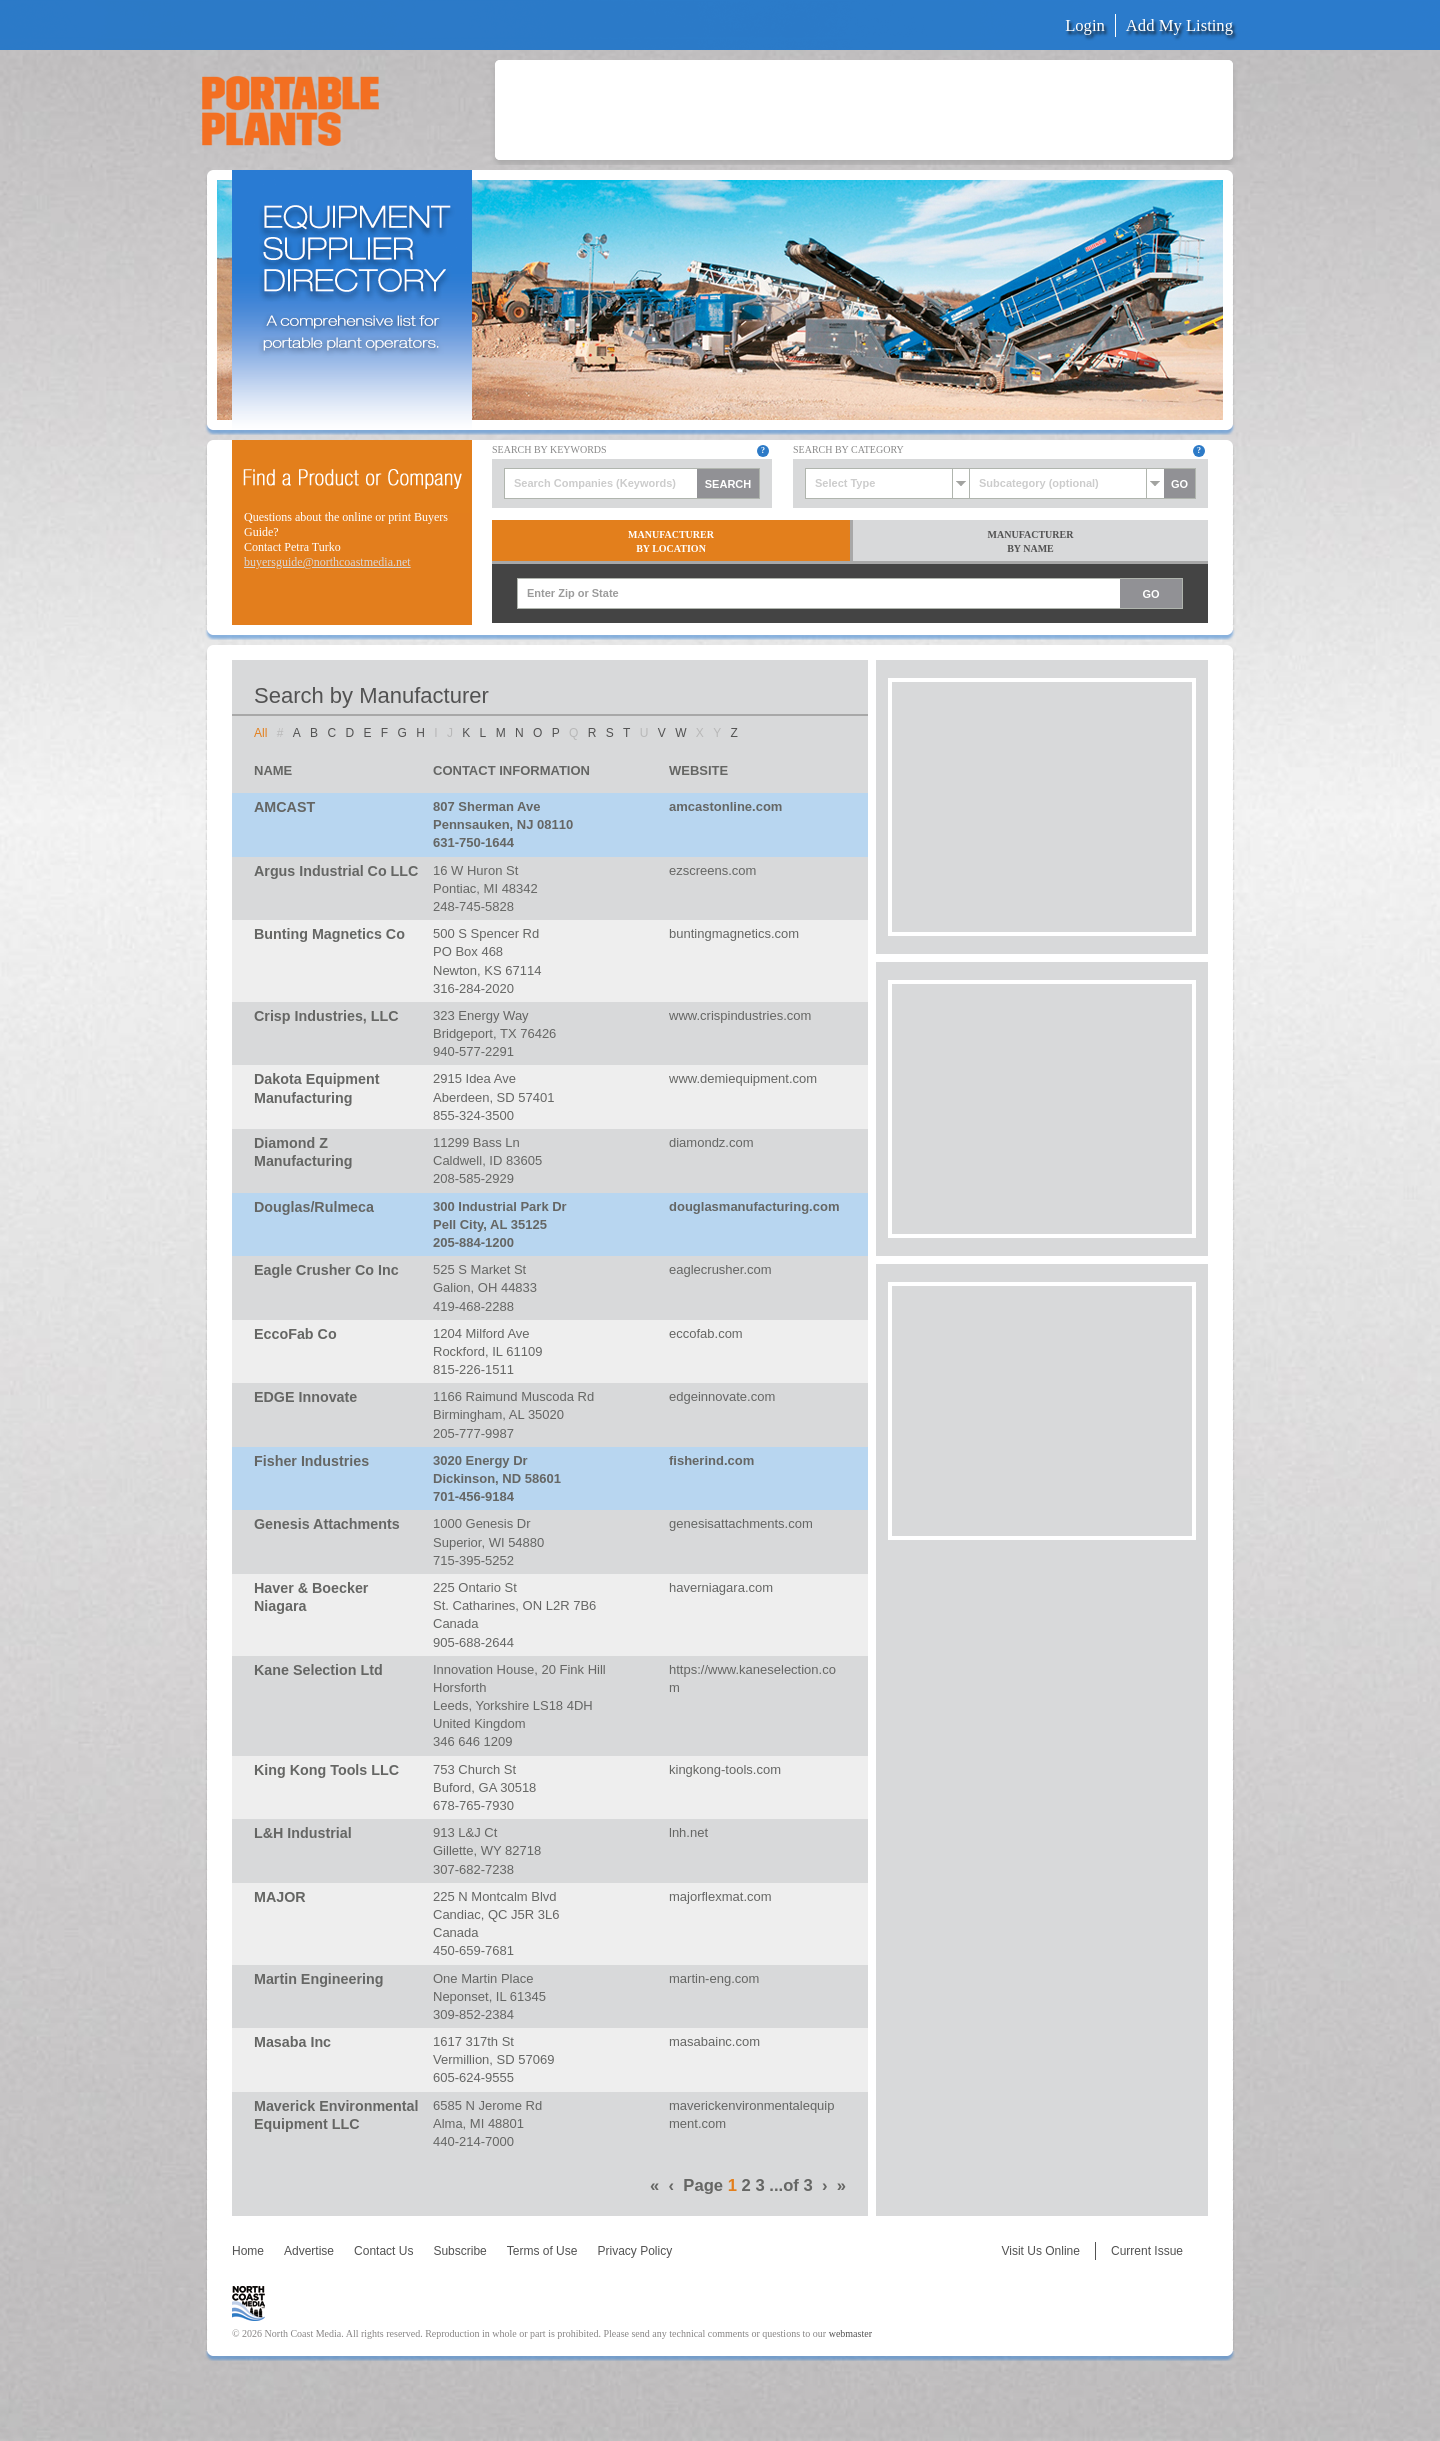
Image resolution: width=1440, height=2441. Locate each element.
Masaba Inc (292, 2042)
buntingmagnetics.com (734, 933)
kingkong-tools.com (725, 1769)
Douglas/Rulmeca (314, 1207)
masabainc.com (714, 2041)
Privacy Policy (634, 2251)
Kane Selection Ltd (318, 1670)
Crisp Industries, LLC (326, 1016)
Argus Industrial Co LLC (336, 871)
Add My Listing (1179, 25)
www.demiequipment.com (743, 1078)
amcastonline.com (725, 806)
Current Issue (1147, 2251)
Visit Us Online (1040, 2251)
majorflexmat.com (720, 1896)
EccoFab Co (295, 1334)
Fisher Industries (311, 1461)
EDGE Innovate (305, 1397)
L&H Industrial (303, 1833)
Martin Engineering (318, 1979)
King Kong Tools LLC (326, 1770)
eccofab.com (706, 1333)
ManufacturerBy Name (1031, 541)
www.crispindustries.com (740, 1015)
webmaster (850, 2333)
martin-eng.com (714, 1978)
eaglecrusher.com (720, 1269)
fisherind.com (711, 1460)
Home (248, 2251)
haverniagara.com (721, 1587)
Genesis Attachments (327, 1524)
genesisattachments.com (741, 1523)
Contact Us (383, 2251)
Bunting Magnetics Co (329, 934)
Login (1085, 25)
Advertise (309, 2251)
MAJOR (280, 1897)
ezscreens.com (712, 870)
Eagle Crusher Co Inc (326, 1270)
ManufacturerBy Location (671, 541)
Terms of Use (542, 2251)
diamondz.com (711, 1142)
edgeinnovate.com (722, 1396)
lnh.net (688, 1832)
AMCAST (284, 807)
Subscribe (459, 2251)
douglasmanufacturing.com (754, 1206)
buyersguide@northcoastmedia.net (327, 562)
